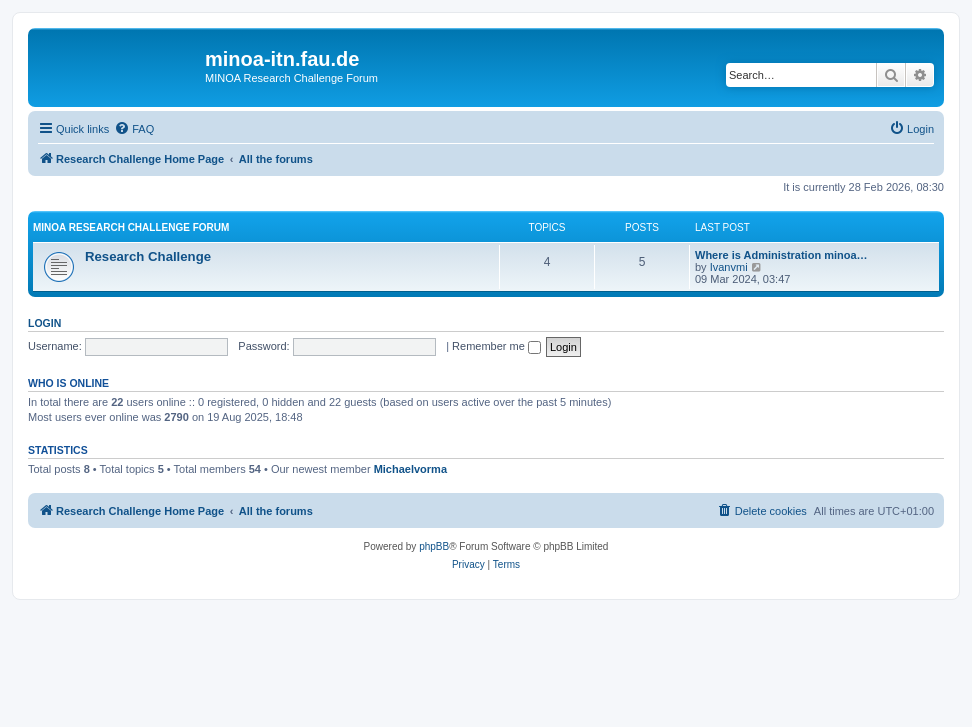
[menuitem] (134, 129)
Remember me (496, 346)
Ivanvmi (729, 267)
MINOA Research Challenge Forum (131, 227)
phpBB (434, 546)
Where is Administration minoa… (781, 255)
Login (44, 323)
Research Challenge (148, 256)
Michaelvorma (410, 469)
